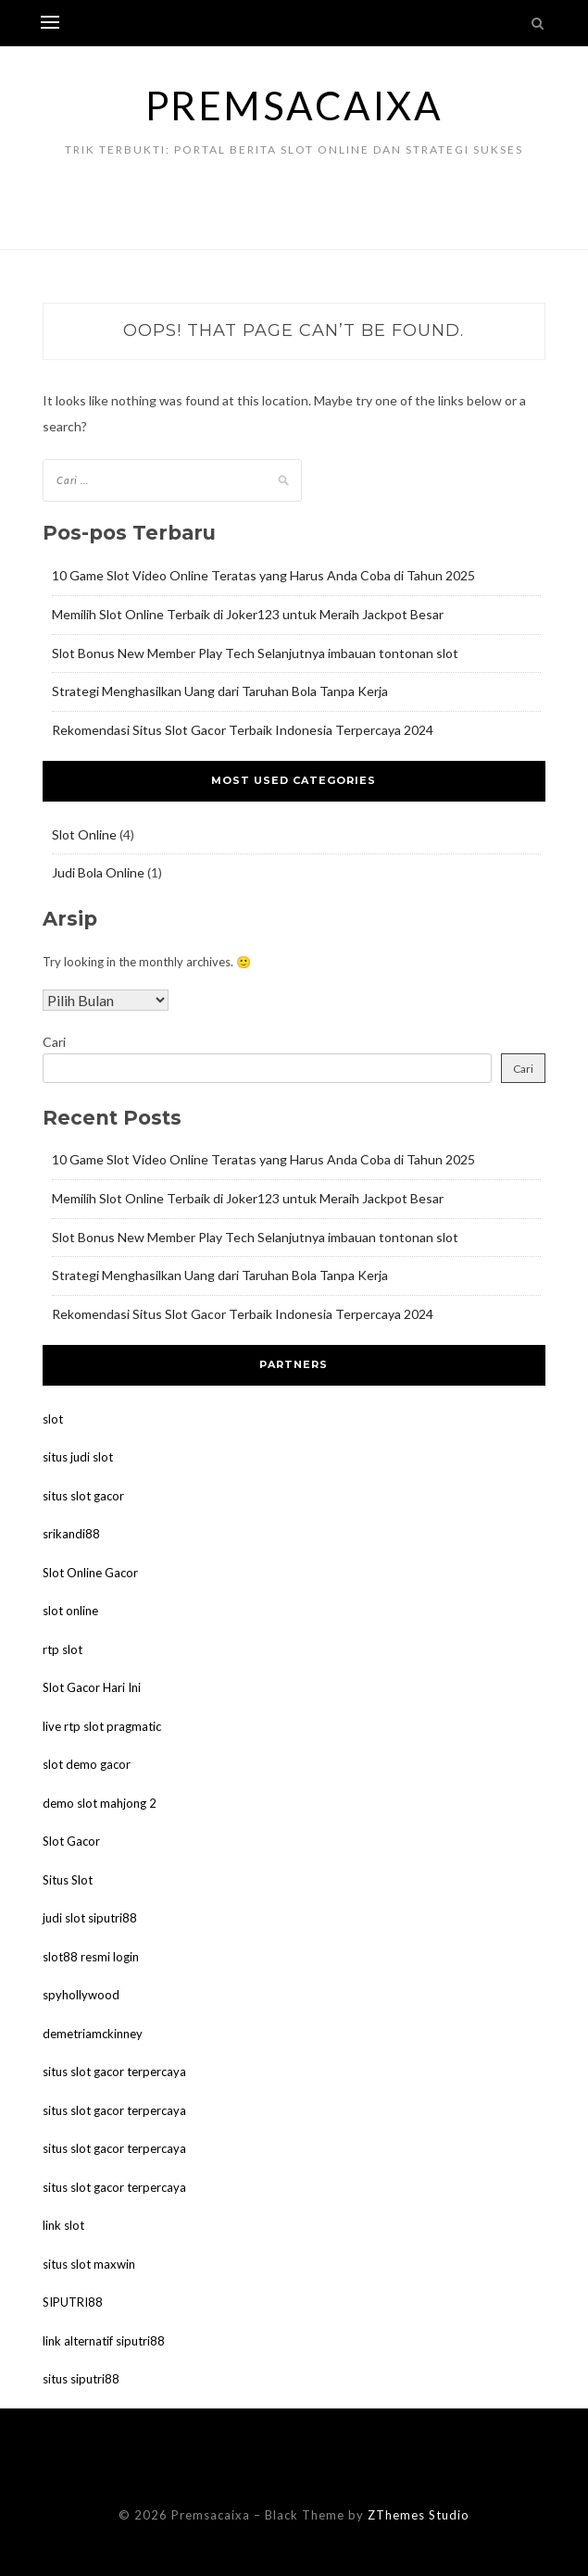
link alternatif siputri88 (104, 2340)
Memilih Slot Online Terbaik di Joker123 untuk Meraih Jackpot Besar (248, 614)
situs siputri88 (81, 2378)
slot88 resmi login (91, 1956)
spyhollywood (81, 1994)
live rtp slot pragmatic (102, 1726)
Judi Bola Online (98, 872)
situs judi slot (78, 1457)
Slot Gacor (71, 1841)
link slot (63, 2225)
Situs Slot (68, 1880)
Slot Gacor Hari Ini (92, 1687)
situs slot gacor (83, 1495)
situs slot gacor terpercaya (114, 2071)
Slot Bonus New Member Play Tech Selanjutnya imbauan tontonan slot (255, 653)
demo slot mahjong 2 (99, 1803)
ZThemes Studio (418, 2515)
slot (53, 1419)
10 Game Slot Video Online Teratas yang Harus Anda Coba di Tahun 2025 (263, 575)
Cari (54, 1042)
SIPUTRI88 (73, 2302)
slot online (70, 1610)
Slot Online (84, 834)
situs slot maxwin (89, 2264)
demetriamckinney (93, 2033)
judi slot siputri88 (90, 1917)
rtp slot (62, 1649)
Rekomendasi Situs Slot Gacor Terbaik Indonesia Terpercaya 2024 (242, 730)
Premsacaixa (294, 105)
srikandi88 (71, 1533)
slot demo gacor (87, 1764)
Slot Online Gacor (90, 1572)
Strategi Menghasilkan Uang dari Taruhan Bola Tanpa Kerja (220, 691)
